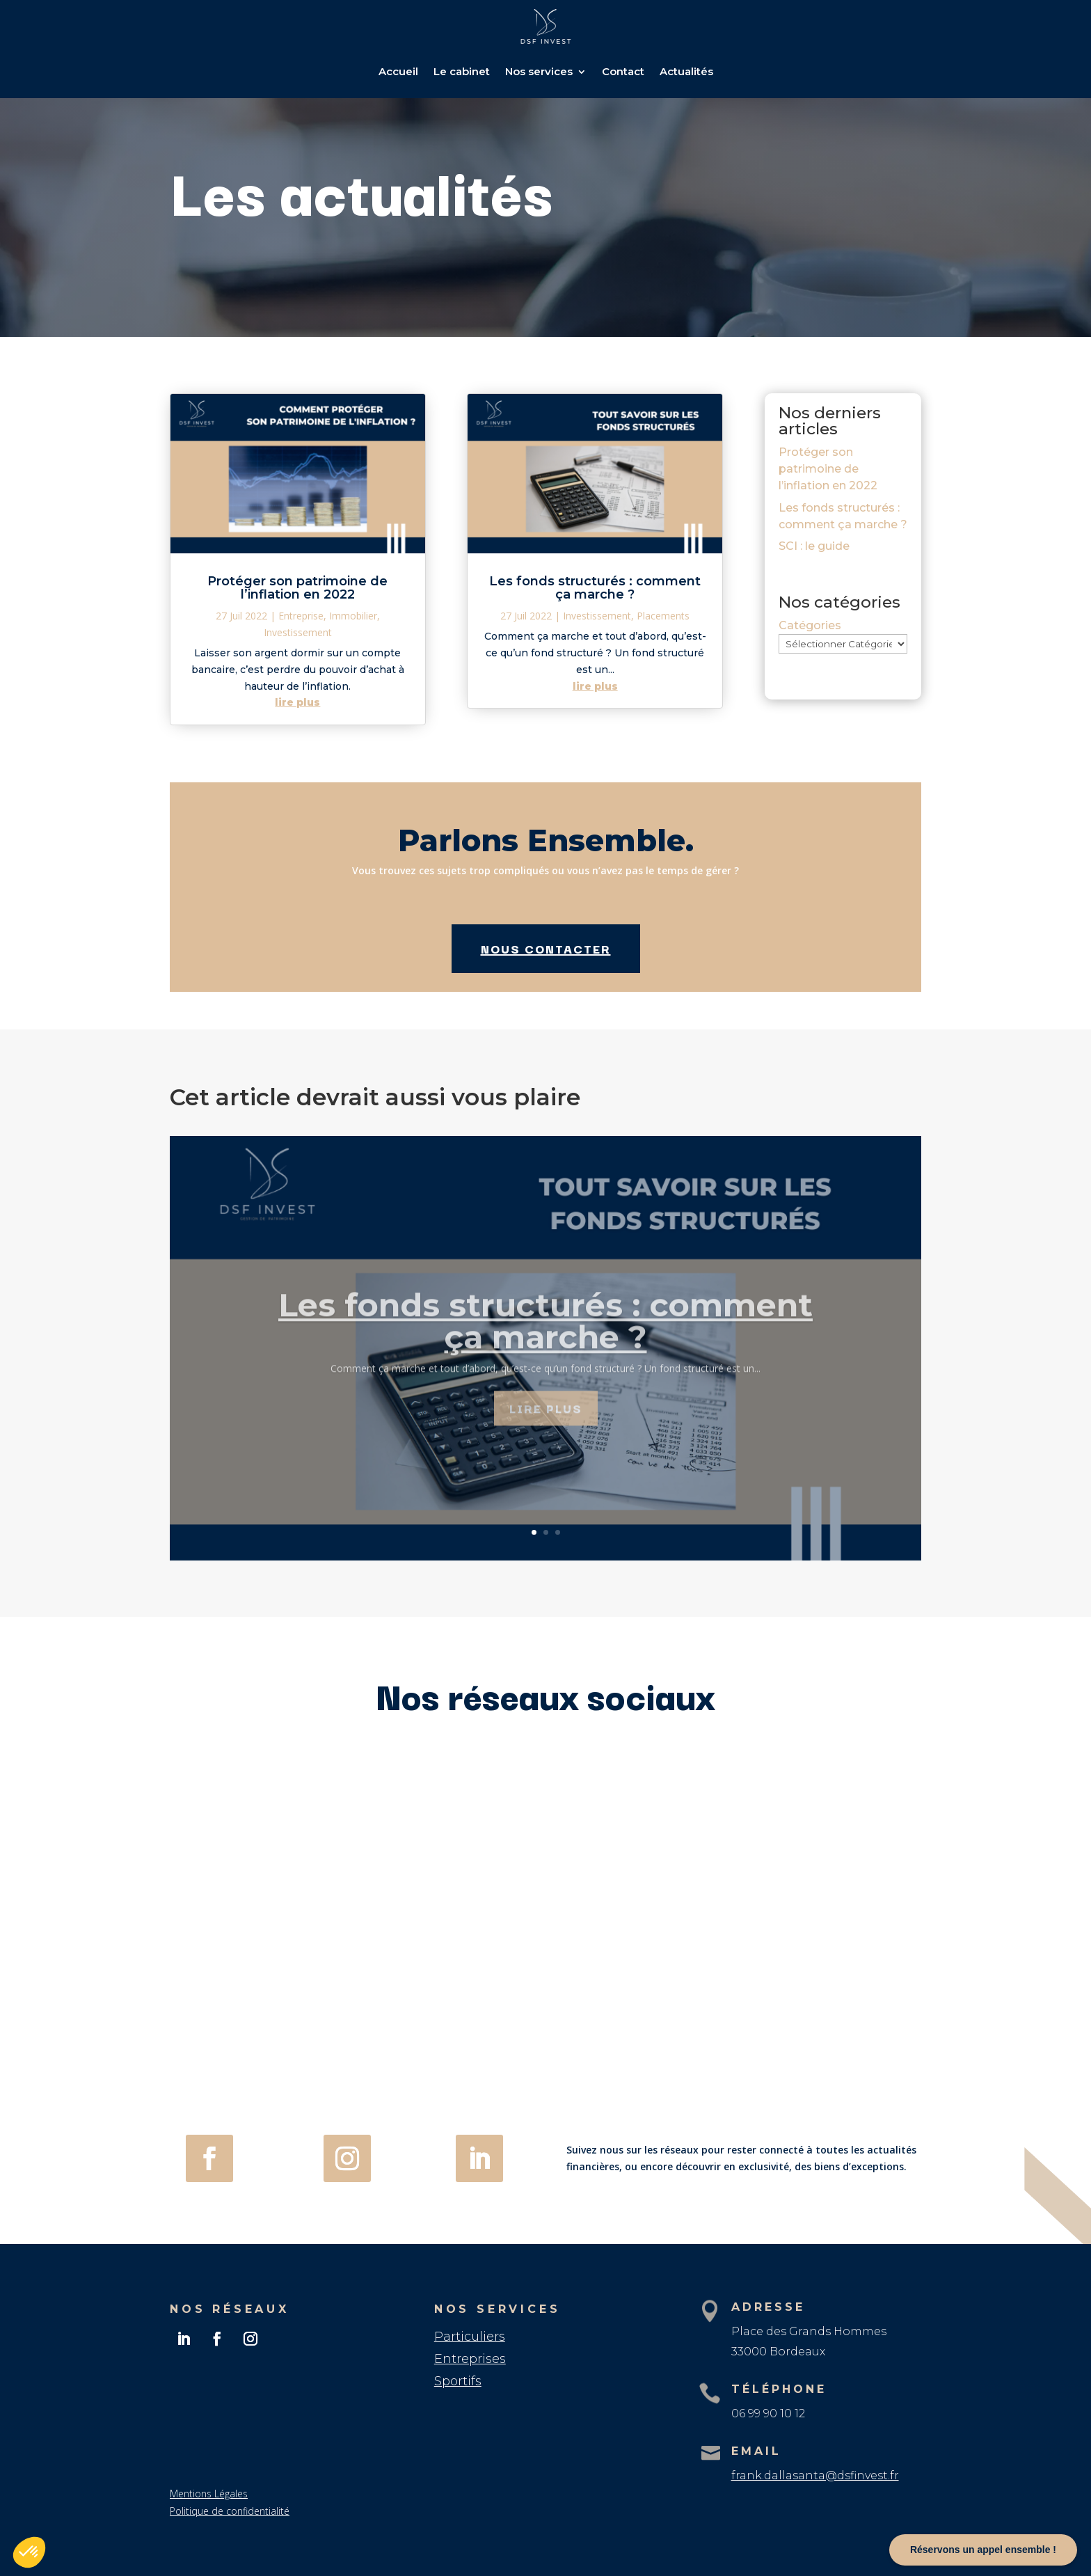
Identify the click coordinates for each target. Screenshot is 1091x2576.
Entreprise (301, 615)
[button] (29, 2552)
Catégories (810, 625)
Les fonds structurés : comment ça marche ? (595, 588)
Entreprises (470, 2358)
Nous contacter (546, 948)
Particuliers (469, 2336)
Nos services (539, 71)
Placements (663, 615)
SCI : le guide (814, 546)
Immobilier (353, 615)
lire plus (297, 702)
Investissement (298, 632)
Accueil (398, 71)
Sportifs (457, 2381)
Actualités (686, 71)
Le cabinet (461, 71)
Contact (623, 71)
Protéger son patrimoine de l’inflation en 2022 (297, 588)
